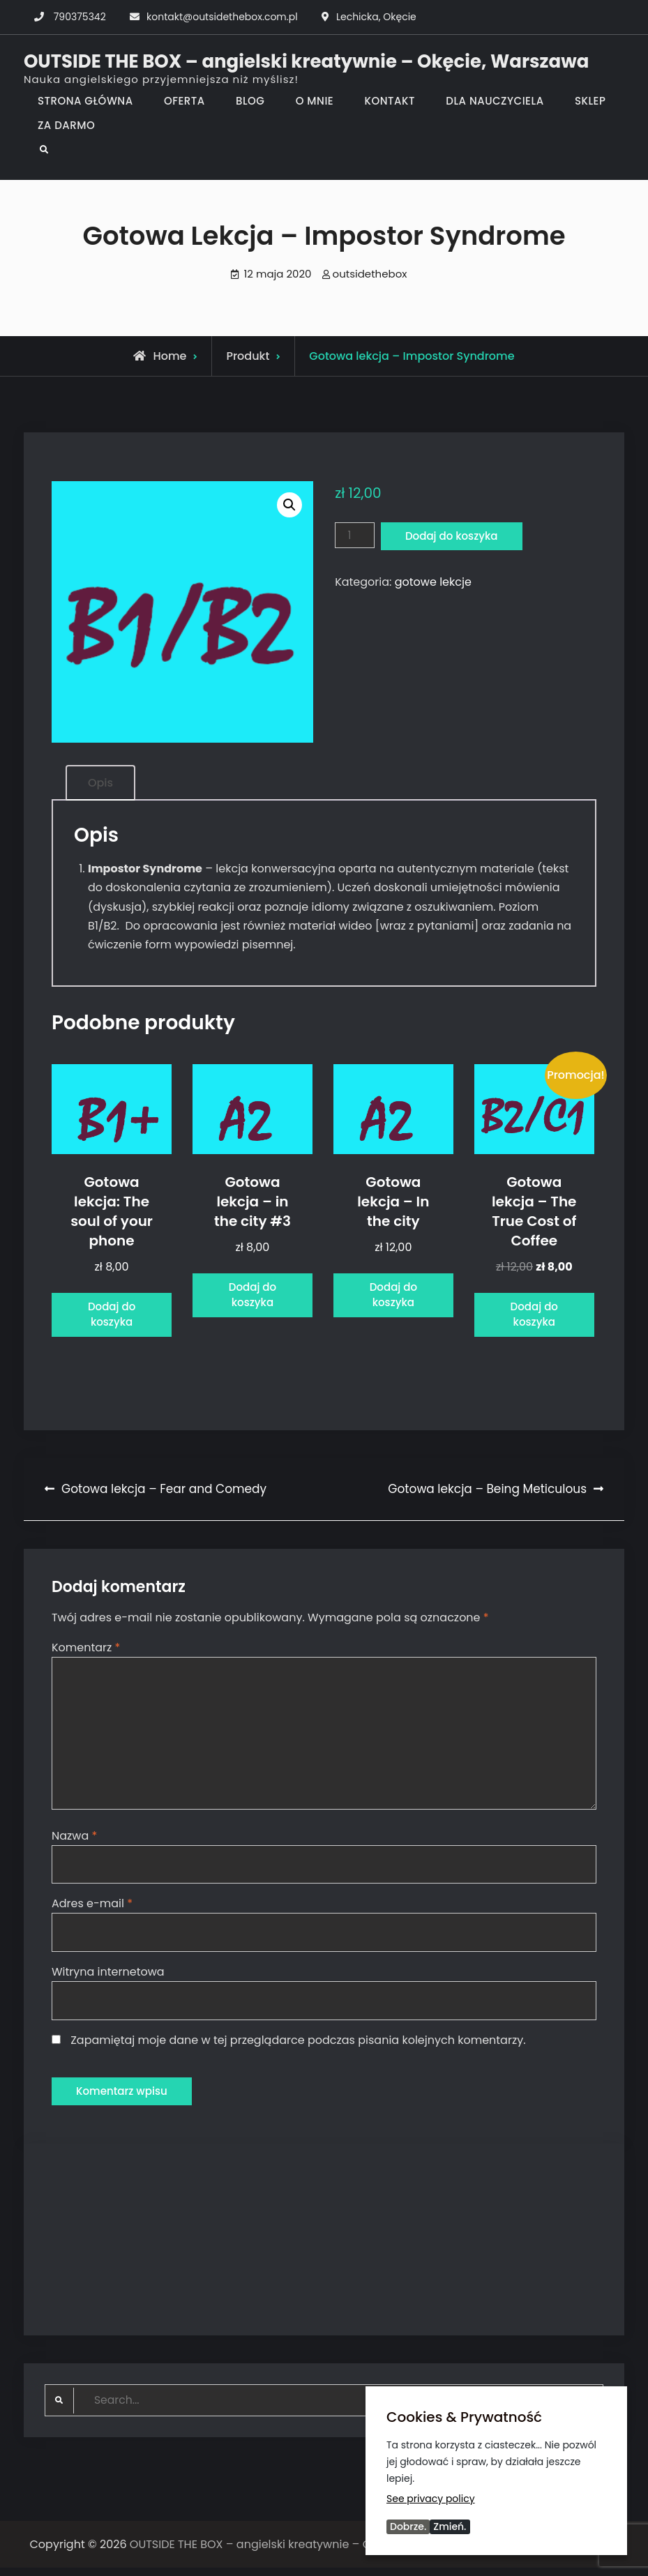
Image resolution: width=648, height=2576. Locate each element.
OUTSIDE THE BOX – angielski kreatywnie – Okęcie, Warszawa (306, 61)
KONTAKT (390, 100)
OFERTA (184, 100)
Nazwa (74, 1841)
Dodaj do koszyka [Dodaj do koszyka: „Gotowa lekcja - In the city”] (393, 1296)
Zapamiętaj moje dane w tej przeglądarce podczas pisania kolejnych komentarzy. (297, 2046)
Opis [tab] (100, 783)
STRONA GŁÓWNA (85, 100)
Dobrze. (408, 2526)
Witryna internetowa (108, 1978)
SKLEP (590, 100)
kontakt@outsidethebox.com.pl (222, 17)
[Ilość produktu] (355, 535)
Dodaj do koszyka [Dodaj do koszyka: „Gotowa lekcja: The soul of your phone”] (111, 1316)
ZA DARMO (66, 125)
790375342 (80, 17)
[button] (289, 504)
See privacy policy (430, 2498)
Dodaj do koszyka (455, 537)
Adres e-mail (92, 1910)
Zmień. (449, 2526)
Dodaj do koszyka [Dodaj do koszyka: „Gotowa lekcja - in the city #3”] (252, 1296)
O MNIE (315, 100)
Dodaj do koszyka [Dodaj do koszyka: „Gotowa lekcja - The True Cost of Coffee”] (533, 1316)
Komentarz (86, 1650)
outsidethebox (370, 273)
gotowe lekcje (433, 583)
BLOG (250, 100)
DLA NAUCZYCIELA (494, 100)
